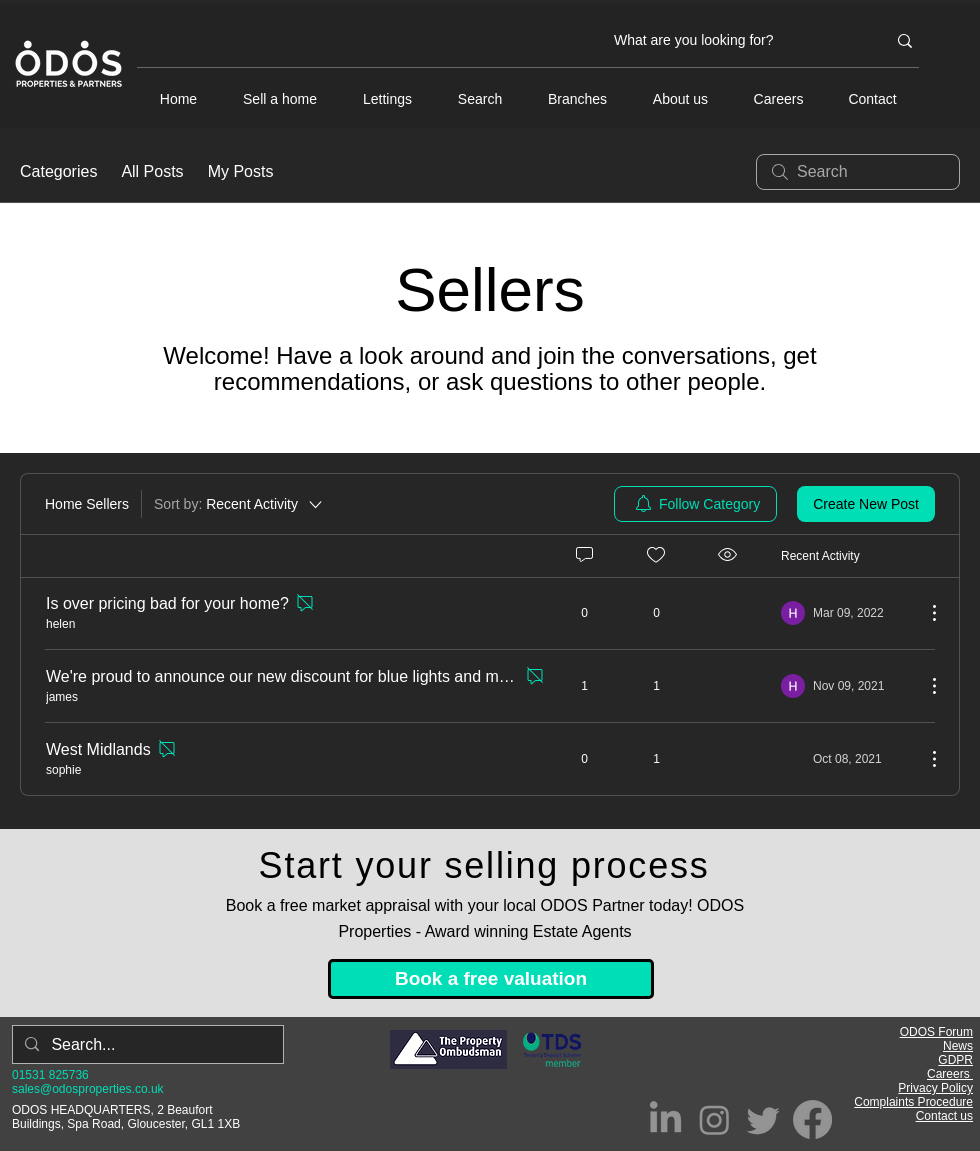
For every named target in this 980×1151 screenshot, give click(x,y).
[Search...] (146, 1045)
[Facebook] (812, 1119)
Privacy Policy (935, 1088)
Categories (58, 171)
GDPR (955, 1060)
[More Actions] (924, 613)
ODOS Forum (936, 1032)
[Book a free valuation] (491, 979)
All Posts (152, 171)
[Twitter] (763, 1119)
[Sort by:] (239, 504)
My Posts (241, 171)
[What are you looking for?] (735, 41)
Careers (950, 1074)
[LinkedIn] (665, 1119)
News (958, 1046)
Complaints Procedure (913, 1102)
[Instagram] (714, 1119)
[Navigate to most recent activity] (845, 686)
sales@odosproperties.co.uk (88, 1089)
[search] (858, 172)
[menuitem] (695, 504)
